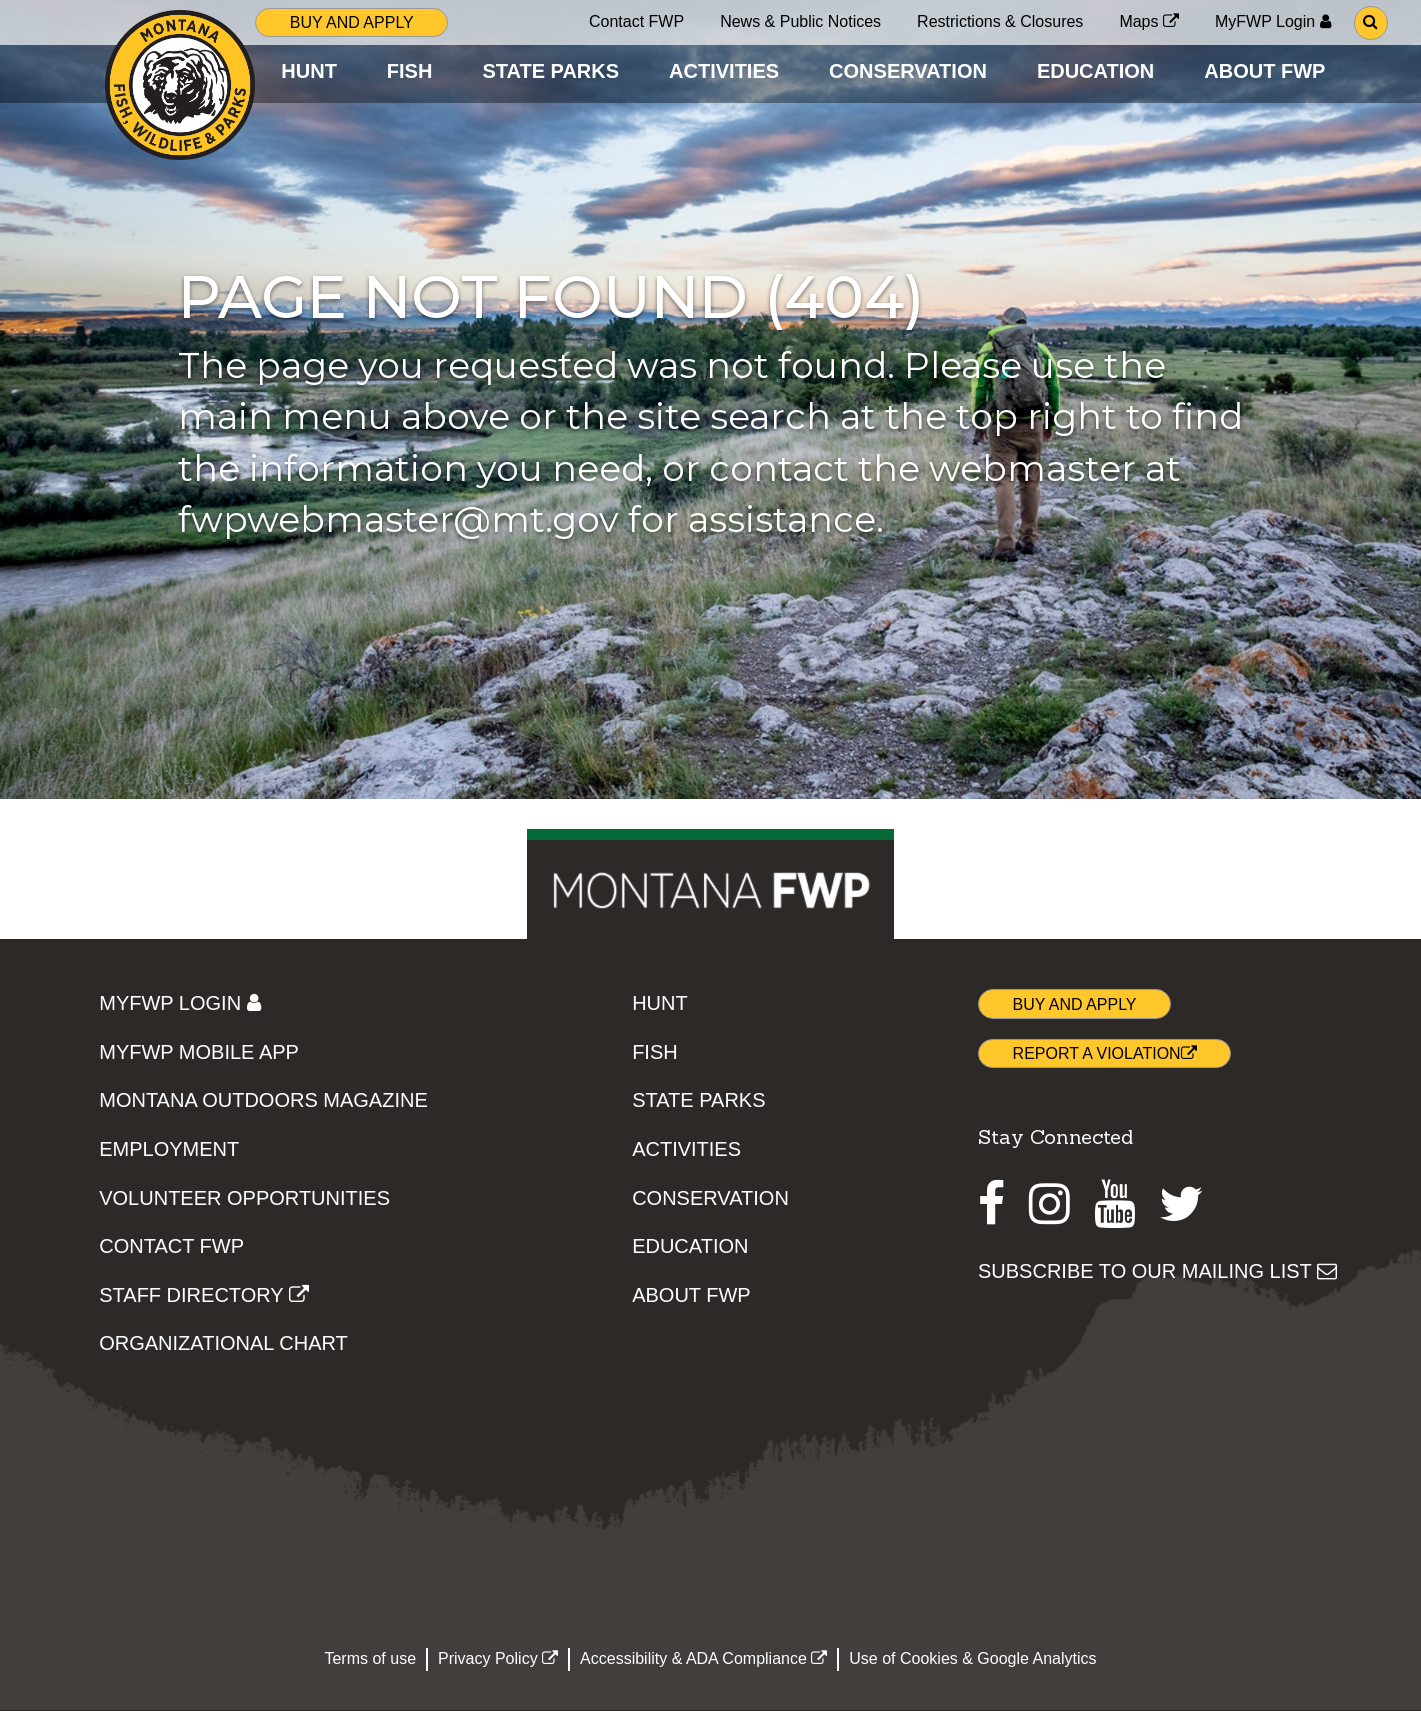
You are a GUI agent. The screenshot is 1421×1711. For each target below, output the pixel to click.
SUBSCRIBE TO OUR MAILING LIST (1157, 1271)
